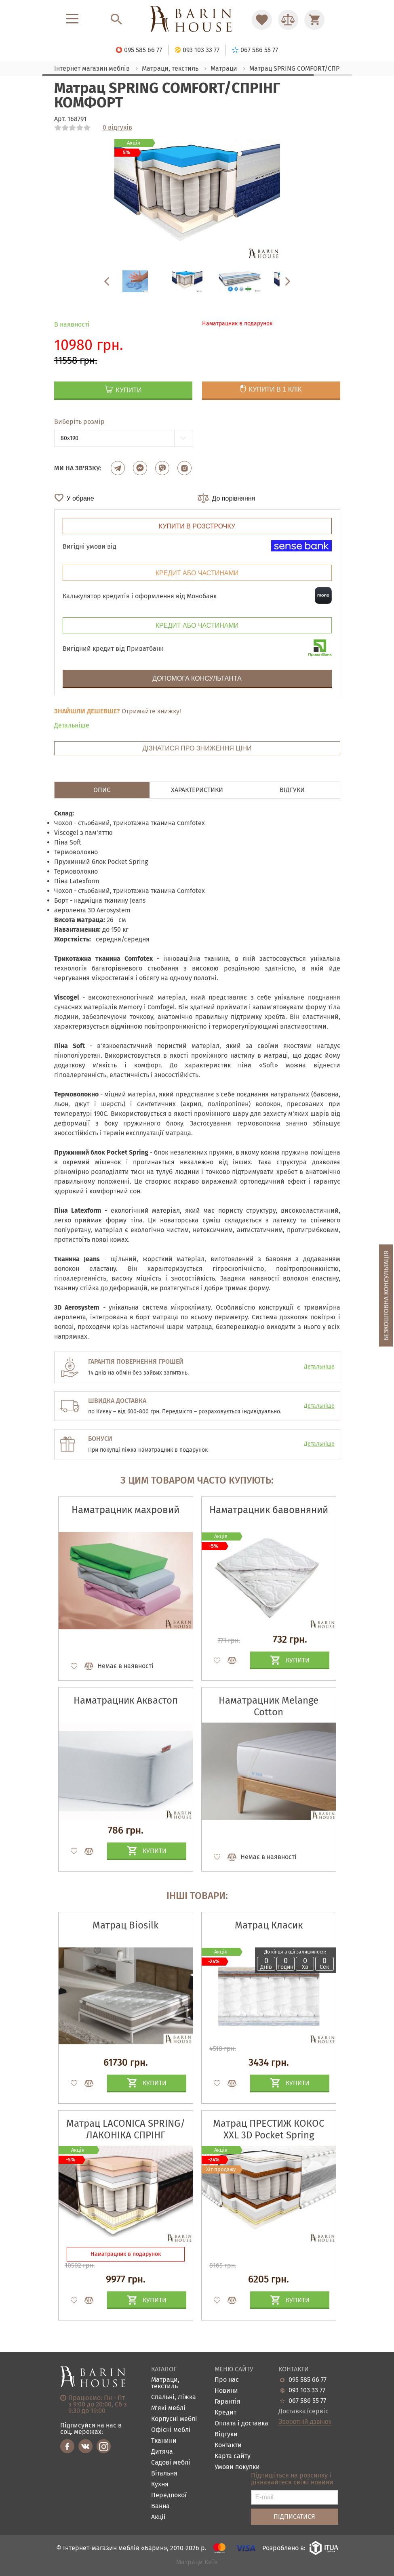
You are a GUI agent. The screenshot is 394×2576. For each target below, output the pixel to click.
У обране (80, 498)
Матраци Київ (197, 2562)
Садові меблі (170, 2462)
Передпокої (169, 2495)
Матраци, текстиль (165, 2383)
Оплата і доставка (241, 2423)
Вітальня (164, 2473)
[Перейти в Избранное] (262, 20)
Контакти (228, 2445)
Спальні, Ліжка (173, 2397)
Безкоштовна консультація (386, 1295)
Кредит (225, 2412)
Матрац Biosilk (125, 1925)
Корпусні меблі (174, 2419)
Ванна (160, 2506)
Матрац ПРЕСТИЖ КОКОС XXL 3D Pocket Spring (268, 2129)
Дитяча (162, 2451)
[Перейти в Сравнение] (288, 20)
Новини (226, 2390)
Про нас (227, 2380)
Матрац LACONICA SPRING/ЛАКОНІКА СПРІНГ (125, 2129)
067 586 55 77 (307, 2401)
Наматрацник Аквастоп (126, 1700)
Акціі (158, 2517)
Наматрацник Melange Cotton (268, 1706)
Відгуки (226, 2434)
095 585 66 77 (308, 2380)
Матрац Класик (269, 1925)
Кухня (160, 2484)
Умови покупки (237, 2467)
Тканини (164, 2441)
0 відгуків (117, 127)
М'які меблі (168, 2408)
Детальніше (71, 725)
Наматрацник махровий (125, 1509)
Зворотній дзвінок (304, 2422)
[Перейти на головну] (197, 19)
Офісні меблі (171, 2430)
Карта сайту (233, 2456)
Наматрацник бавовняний (268, 1509)
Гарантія (227, 2401)
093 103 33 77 (307, 2390)
